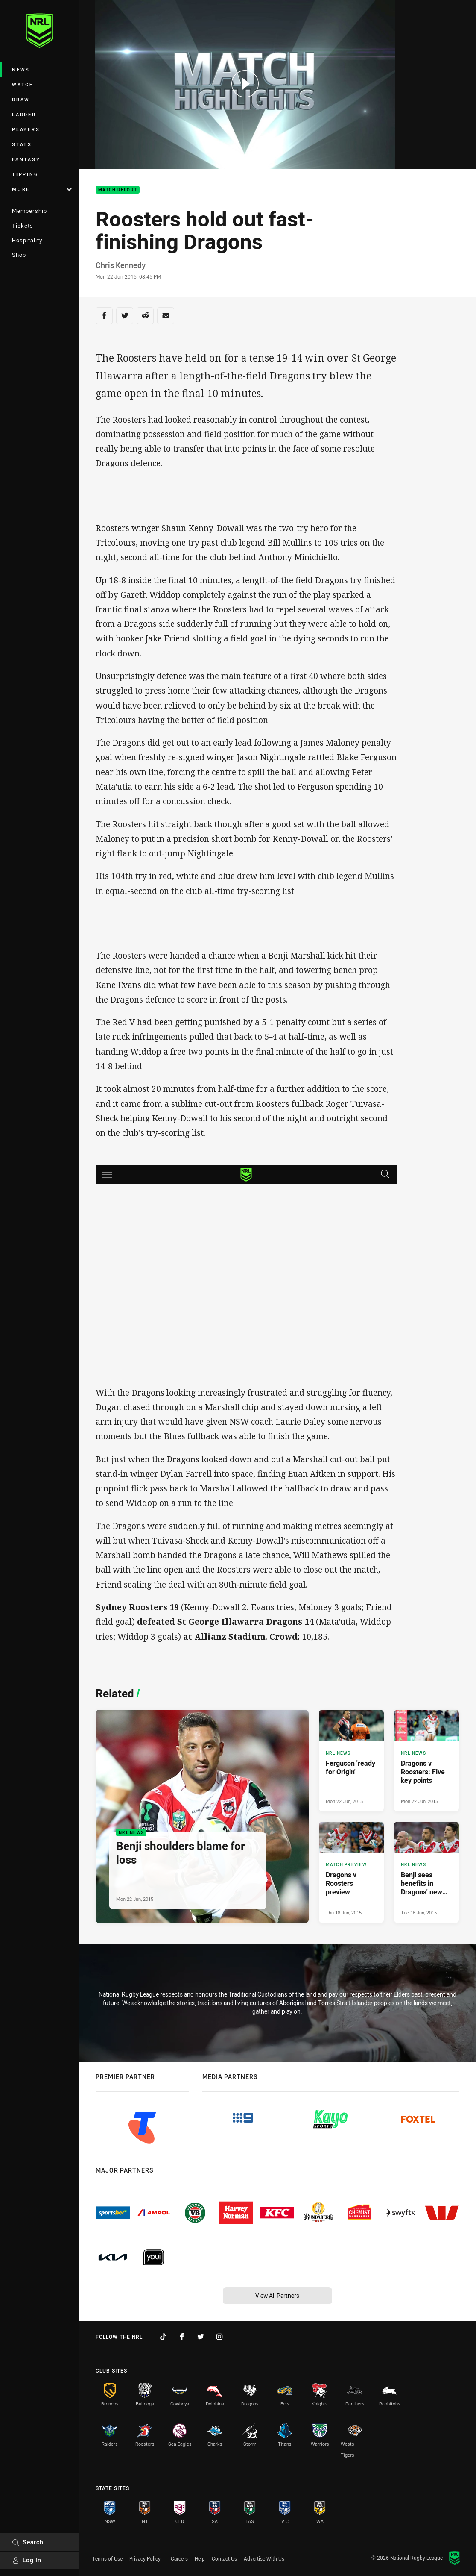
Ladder (24, 114)
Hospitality (27, 240)
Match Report (117, 190)
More (42, 189)
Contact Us (224, 2558)
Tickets (22, 225)
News (21, 69)
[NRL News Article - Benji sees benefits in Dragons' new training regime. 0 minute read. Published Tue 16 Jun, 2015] (426, 1872)
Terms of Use (107, 2558)
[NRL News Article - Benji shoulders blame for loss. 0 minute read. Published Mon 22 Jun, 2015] (202, 1816)
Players (26, 129)
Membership (29, 211)
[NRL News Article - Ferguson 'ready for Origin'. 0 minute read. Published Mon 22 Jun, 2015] (351, 1760)
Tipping (25, 174)
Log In (26, 2560)
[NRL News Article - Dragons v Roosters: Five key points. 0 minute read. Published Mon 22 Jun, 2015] (426, 1760)
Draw (21, 99)
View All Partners (277, 2295)
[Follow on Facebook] (181, 2336)
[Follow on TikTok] (163, 2336)
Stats (22, 144)
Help (200, 2558)
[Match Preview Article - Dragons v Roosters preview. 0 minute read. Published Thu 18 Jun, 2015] (351, 1872)
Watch (23, 84)
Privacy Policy (145, 2558)
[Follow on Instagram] (219, 2336)
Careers (179, 2558)
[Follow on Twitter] (200, 2336)
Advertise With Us (264, 2558)
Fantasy (26, 159)
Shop (19, 255)
